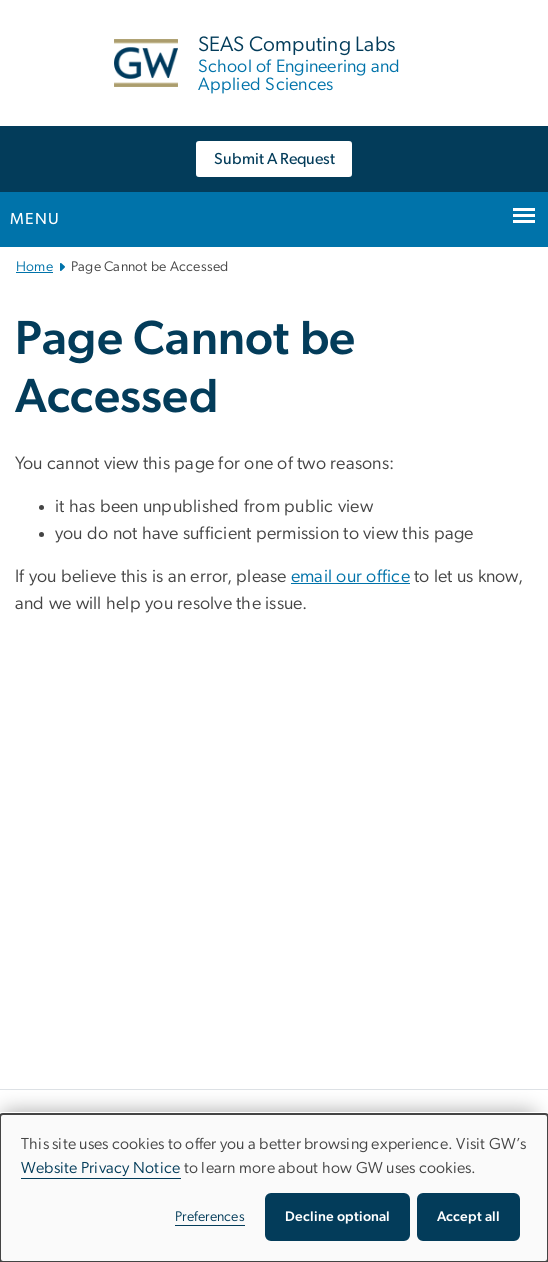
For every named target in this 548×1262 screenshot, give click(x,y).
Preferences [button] (210, 1217)
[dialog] (274, 1188)
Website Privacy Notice (101, 1168)
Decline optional (337, 1217)
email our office (350, 577)
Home (34, 267)
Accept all (468, 1217)
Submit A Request (274, 159)
